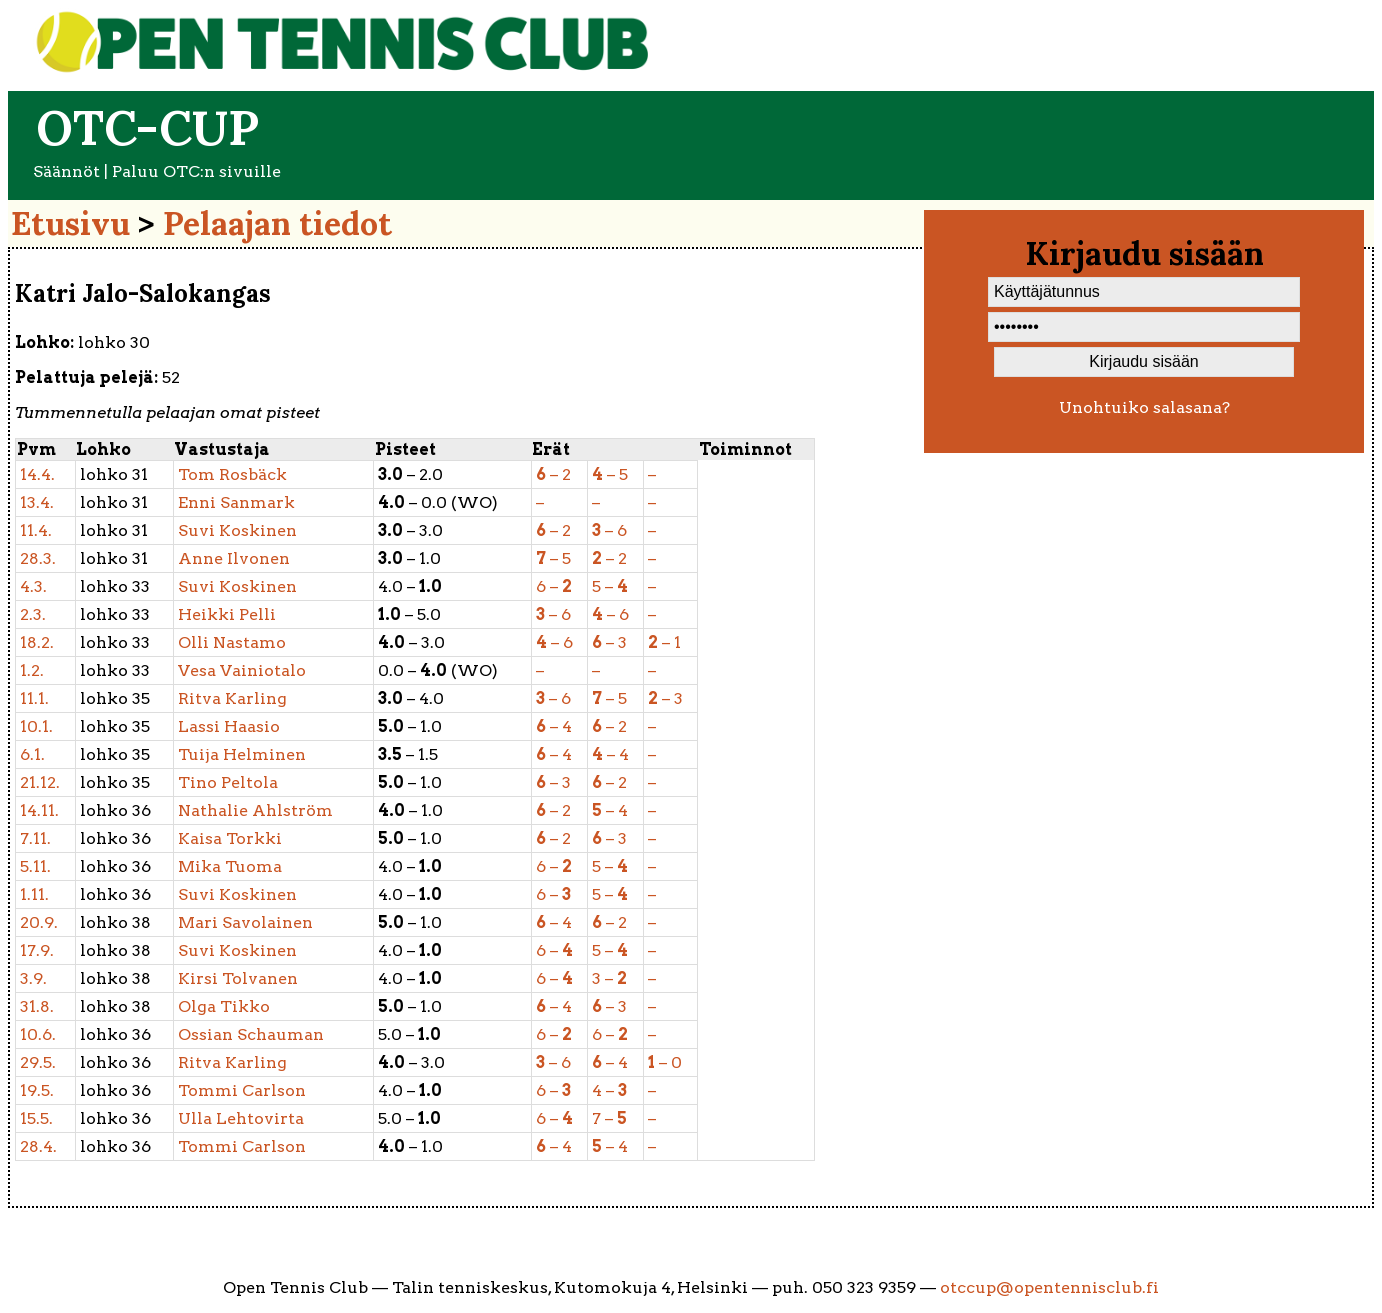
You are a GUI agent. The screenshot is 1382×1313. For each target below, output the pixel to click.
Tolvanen (238, 978)
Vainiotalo (242, 670)
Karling (232, 698)
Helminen (242, 754)
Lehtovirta (241, 1118)
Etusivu (70, 223)
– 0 (665, 1062)
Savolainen (245, 922)
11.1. (34, 698)
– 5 (610, 474)
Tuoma (230, 866)
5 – (610, 586)
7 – (609, 1118)
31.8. (37, 1006)
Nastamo (232, 642)
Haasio (229, 726)
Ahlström (255, 810)
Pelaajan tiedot (277, 223)
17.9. (37, 950)
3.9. (33, 978)
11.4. (36, 530)
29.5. (38, 1062)
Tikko (224, 1006)
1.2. (32, 670)
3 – (609, 978)
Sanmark (236, 502)
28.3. (38, 558)
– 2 (553, 474)
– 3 (609, 642)
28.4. (38, 1146)
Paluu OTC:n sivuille (196, 171)
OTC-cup (147, 127)
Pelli (227, 614)
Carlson (242, 1090)
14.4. (37, 474)
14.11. (39, 810)
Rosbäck (232, 474)
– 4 (554, 726)
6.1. (32, 754)
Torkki (230, 838)
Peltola (228, 782)
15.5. (36, 1118)
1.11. (34, 894)
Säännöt (66, 171)
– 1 (664, 642)
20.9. (39, 922)
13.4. (37, 502)
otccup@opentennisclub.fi (1049, 1287)
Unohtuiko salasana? (1144, 407)
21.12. (40, 782)
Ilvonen (234, 558)
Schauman (251, 1034)
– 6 (609, 530)
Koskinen (237, 530)
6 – (554, 586)
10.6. (38, 1034)
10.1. (36, 726)
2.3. (33, 614)
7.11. (35, 838)
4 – (609, 1090)
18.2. (37, 642)
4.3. (33, 586)
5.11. (35, 866)
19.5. (37, 1090)
